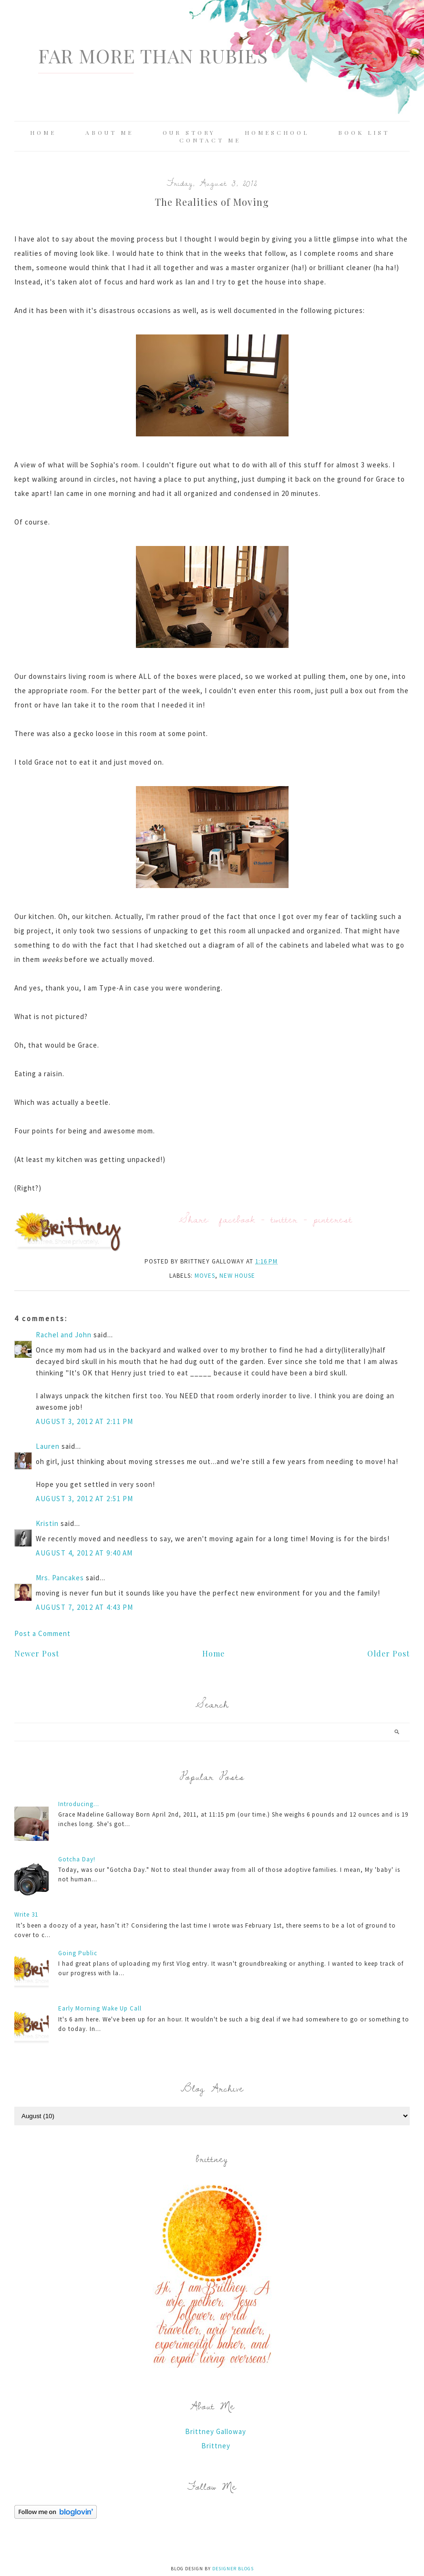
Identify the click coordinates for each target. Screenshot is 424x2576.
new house (237, 1276)
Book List (364, 132)
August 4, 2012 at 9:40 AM (84, 1552)
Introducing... (78, 1804)
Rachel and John (64, 1334)
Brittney (215, 2445)
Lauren (48, 1446)
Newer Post (36, 1653)
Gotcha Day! (76, 1859)
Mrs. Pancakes (60, 1577)
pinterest (332, 1219)
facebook (237, 1219)
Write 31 (26, 1914)
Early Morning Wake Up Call (100, 2008)
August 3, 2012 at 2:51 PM (85, 1498)
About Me (109, 132)
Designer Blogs (233, 2569)
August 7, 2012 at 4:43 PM (85, 1607)
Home (43, 132)
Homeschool (277, 132)
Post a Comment (42, 1633)
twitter (284, 1219)
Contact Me (210, 140)
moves (205, 1276)
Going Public (77, 1953)
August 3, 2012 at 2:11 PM (85, 1421)
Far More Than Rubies (153, 55)
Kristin (47, 1523)
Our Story (189, 132)
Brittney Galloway (215, 2431)
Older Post (388, 1653)
